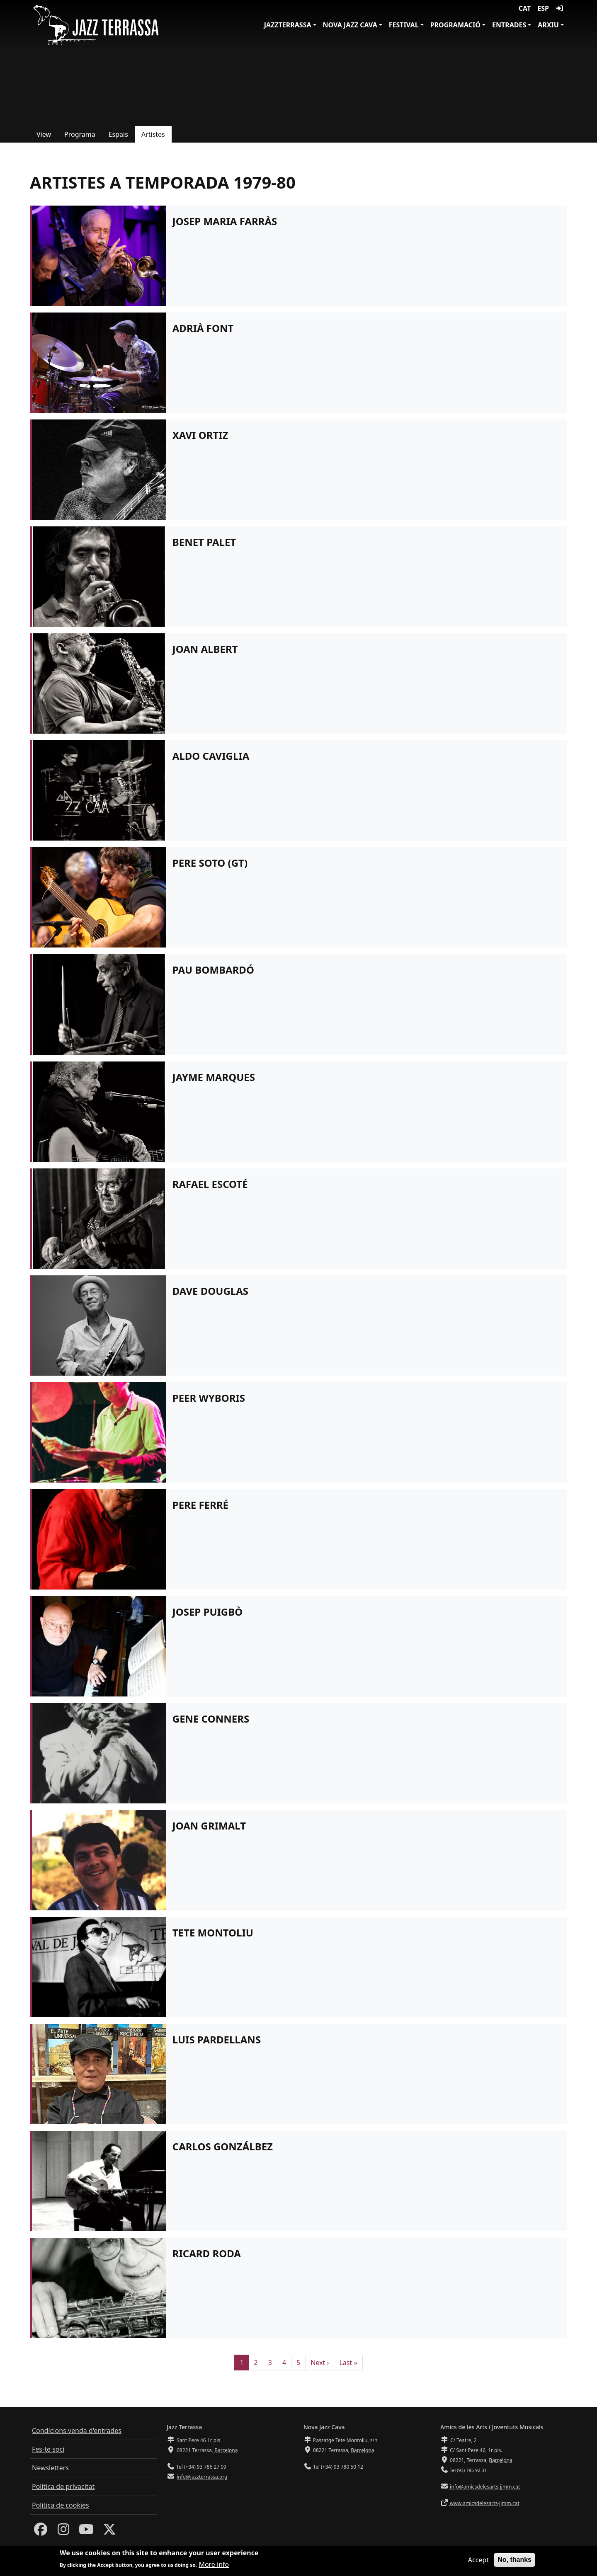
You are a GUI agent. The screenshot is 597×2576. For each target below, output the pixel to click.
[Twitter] (109, 2531)
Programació (455, 24)
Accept (478, 2559)
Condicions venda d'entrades (76, 2430)
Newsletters (50, 2467)
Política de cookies (60, 2505)
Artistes (153, 134)
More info (214, 2564)
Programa (79, 134)
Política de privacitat (63, 2486)
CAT (525, 8)
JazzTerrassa (287, 24)
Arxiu (548, 24)
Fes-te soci (48, 2449)
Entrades (509, 24)
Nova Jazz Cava (350, 24)
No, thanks (514, 2559)
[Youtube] (86, 2531)
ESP (543, 8)
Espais (118, 134)
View (43, 134)
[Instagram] (63, 2531)
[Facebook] (40, 2531)
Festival (404, 24)
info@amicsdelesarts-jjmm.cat (484, 2486)
